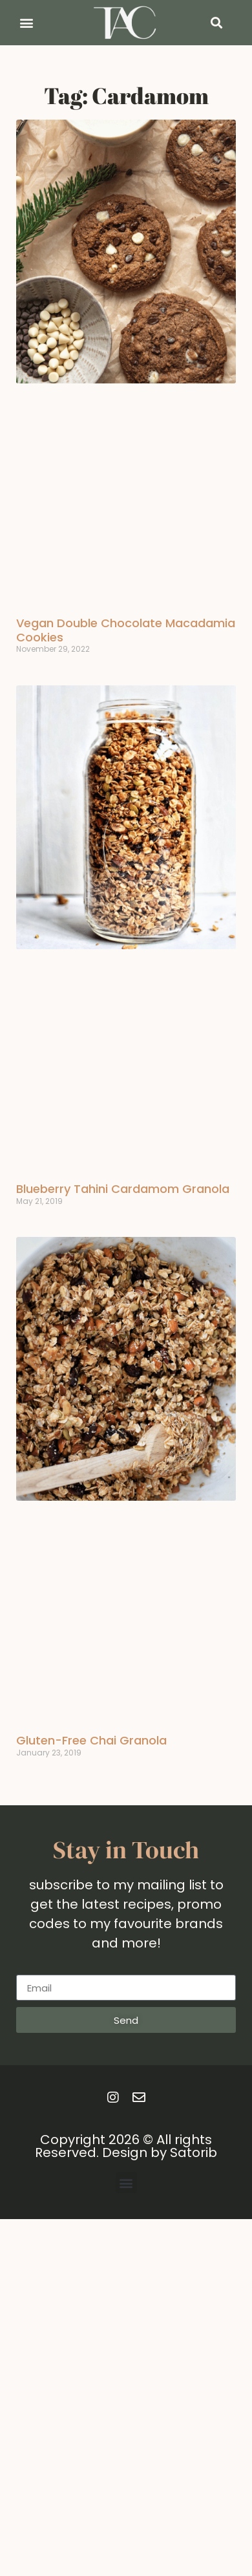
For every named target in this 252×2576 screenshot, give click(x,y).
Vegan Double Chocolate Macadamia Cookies (125, 630)
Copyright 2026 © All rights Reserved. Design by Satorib (126, 2146)
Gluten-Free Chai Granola (91, 1740)
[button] (26, 23)
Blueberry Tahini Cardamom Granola (122, 1189)
